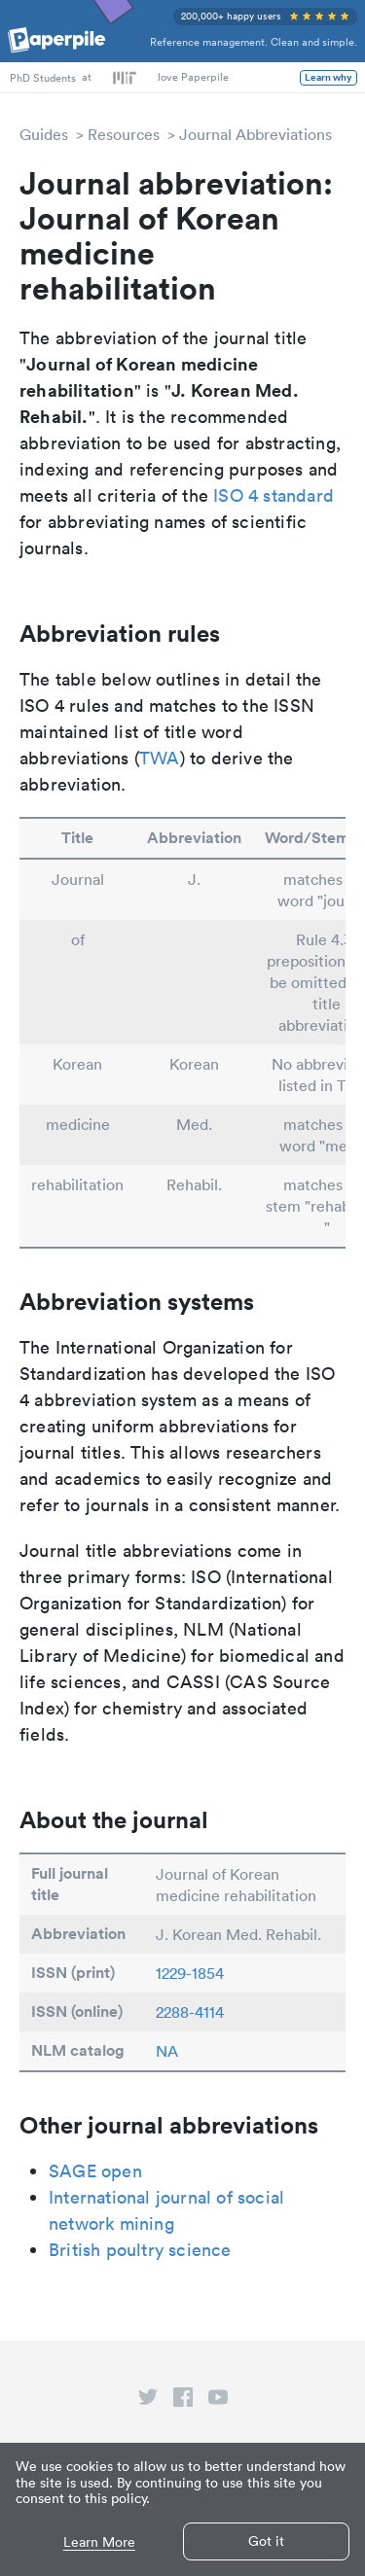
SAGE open (95, 2171)
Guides (43, 134)
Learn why (328, 78)
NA (167, 2051)
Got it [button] (266, 2541)
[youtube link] (218, 2401)
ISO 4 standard (273, 495)
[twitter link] (148, 2401)
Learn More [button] (99, 2542)
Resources (124, 134)
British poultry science (140, 2250)
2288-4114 (190, 2012)
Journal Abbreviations (255, 134)
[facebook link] (183, 2401)
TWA (159, 758)
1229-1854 (190, 1973)
